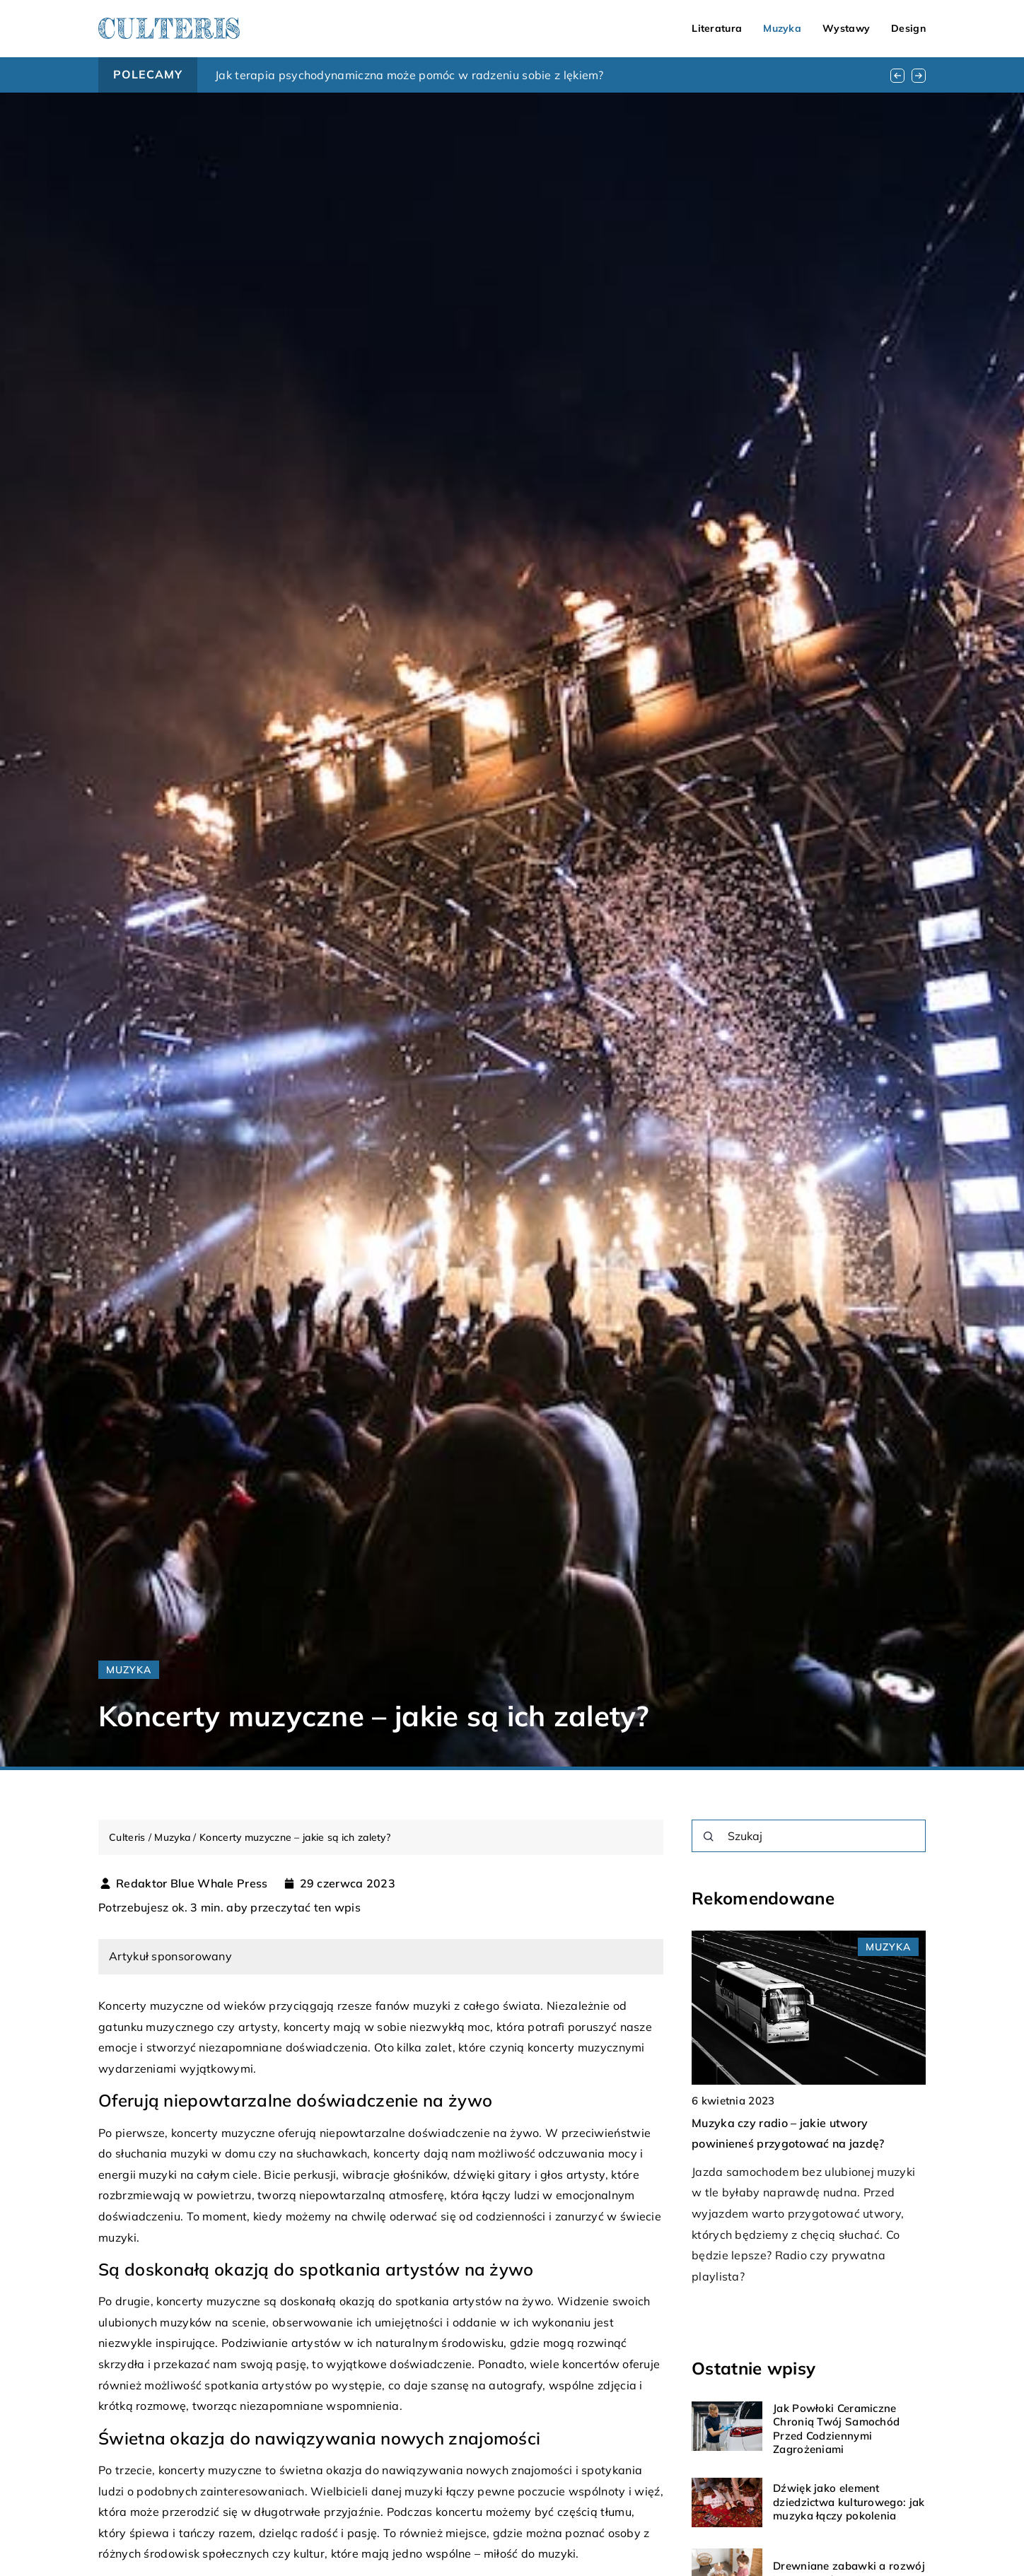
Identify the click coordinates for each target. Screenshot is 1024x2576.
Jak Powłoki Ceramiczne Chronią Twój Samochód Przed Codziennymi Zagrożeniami (836, 2429)
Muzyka (782, 28)
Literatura (717, 28)
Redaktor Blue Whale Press (192, 1883)
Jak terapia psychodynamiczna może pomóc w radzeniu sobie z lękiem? (409, 75)
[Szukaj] (709, 1837)
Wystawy (846, 28)
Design (908, 28)
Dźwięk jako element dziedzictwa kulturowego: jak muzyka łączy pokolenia (848, 2501)
